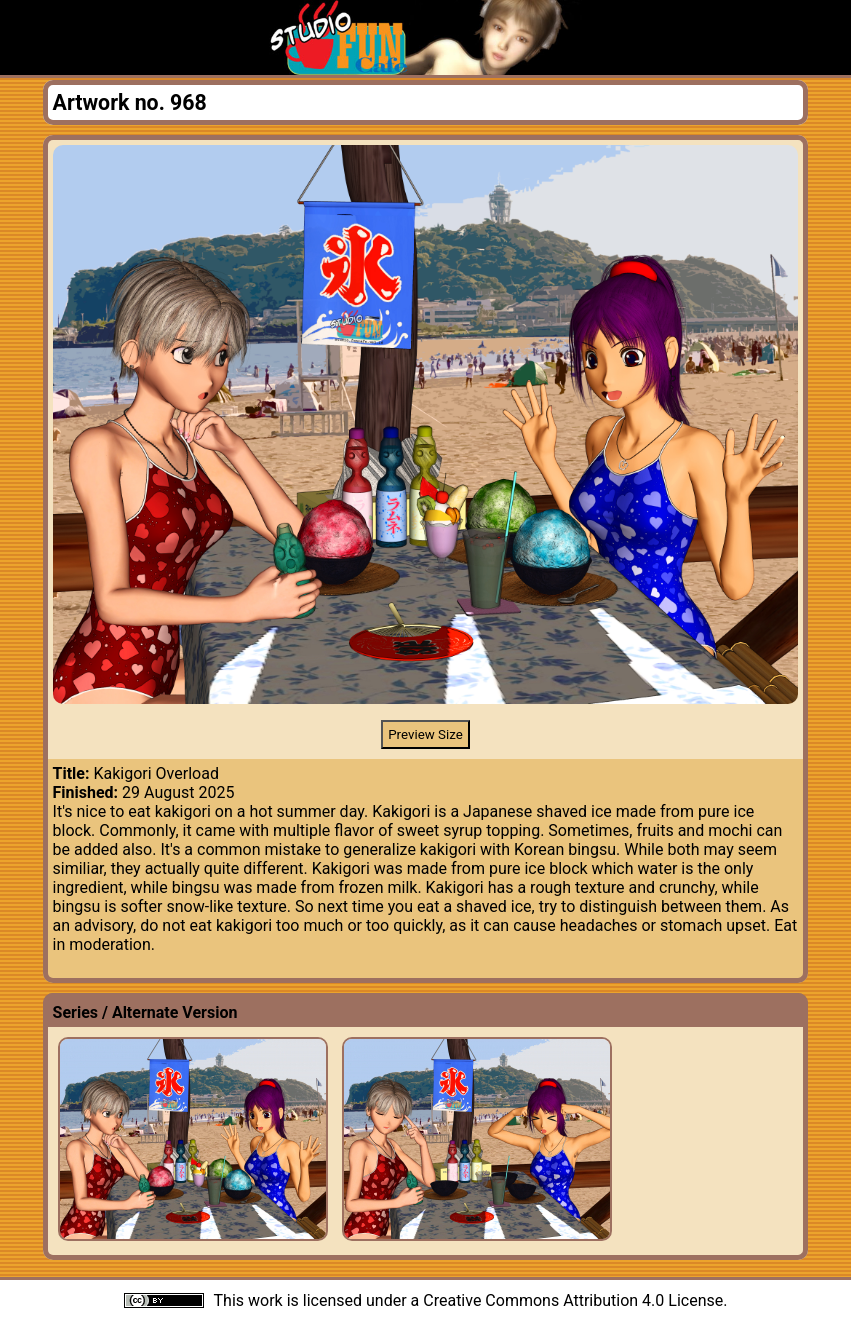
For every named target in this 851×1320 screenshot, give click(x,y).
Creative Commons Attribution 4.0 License (573, 1300)
